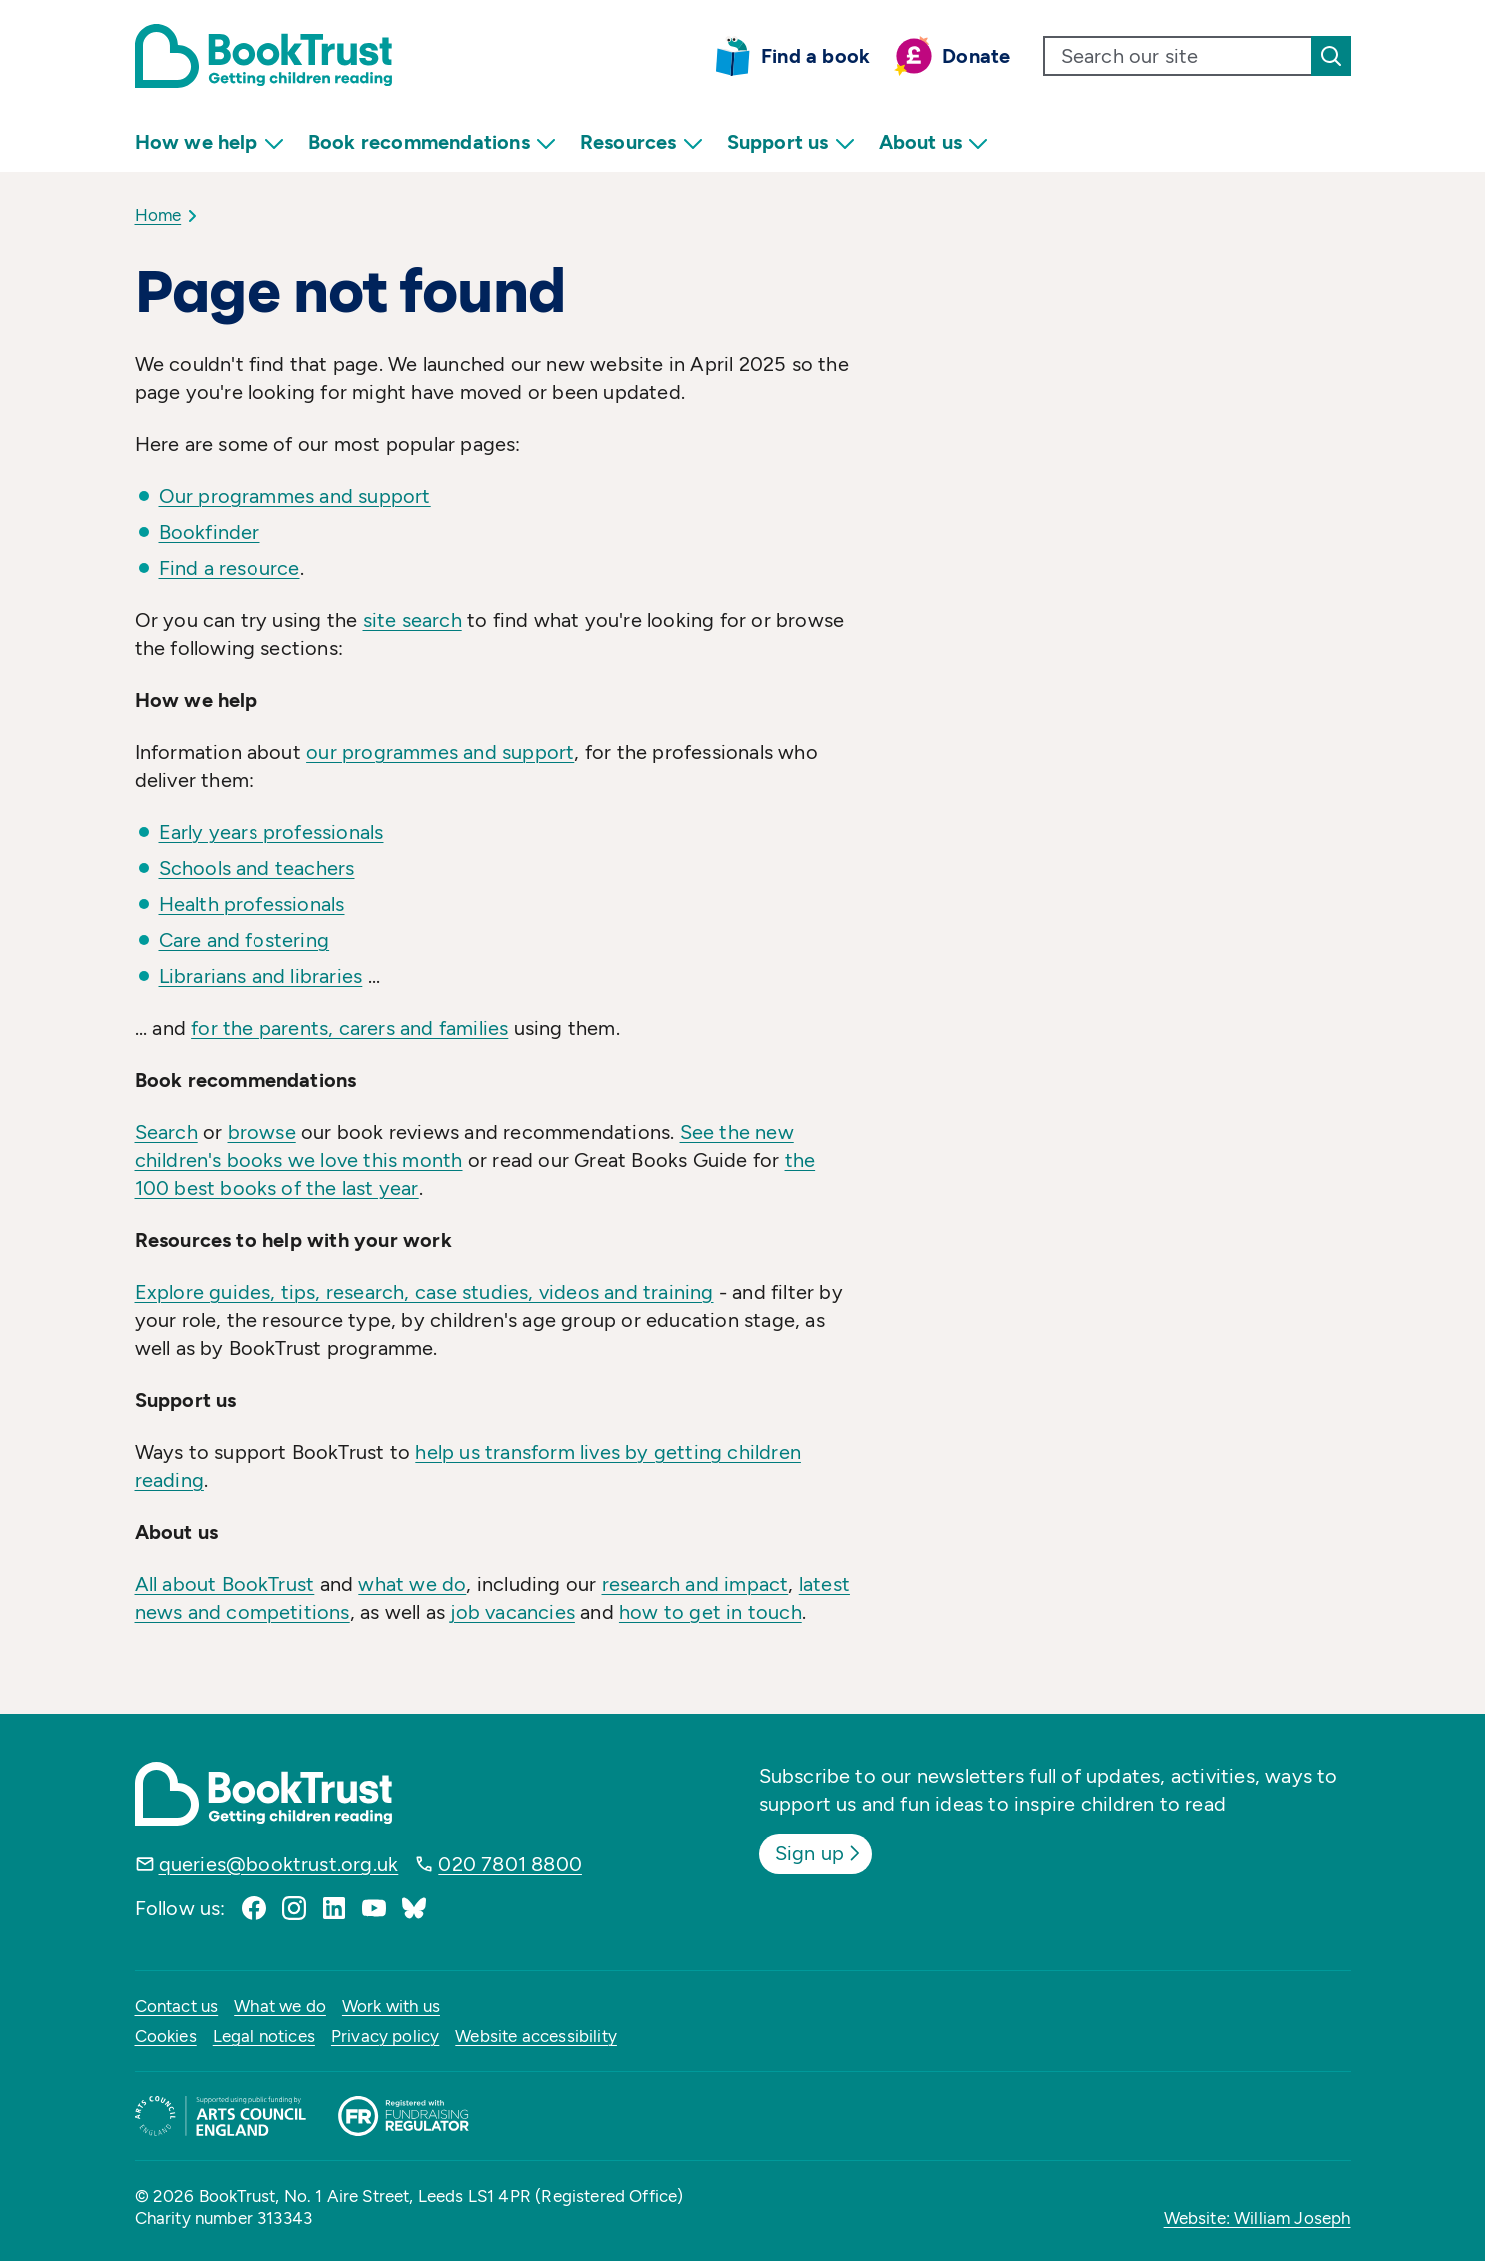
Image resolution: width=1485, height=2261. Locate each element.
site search (412, 620)
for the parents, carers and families (349, 1028)
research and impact (695, 1584)
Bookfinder (209, 532)
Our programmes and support (295, 496)
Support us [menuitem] (791, 142)
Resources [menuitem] (641, 142)
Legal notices (264, 2036)
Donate (976, 56)
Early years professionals (271, 832)
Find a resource (229, 568)
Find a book (815, 56)
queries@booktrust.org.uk (279, 1864)
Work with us (391, 2006)
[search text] (1178, 56)
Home (158, 215)
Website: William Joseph (1257, 2218)
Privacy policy (385, 2036)
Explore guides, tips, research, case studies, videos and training (424, 1292)
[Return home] (263, 56)
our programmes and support (440, 752)
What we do (280, 2006)
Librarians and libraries (261, 976)
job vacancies (512, 1612)
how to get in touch (710, 1612)
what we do (412, 1584)
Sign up (819, 1853)
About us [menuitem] (934, 142)
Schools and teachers (257, 868)
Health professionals (252, 904)
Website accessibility (536, 2036)
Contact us (177, 2006)
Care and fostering (244, 940)
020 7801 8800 (510, 1864)
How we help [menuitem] (209, 142)
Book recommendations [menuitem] (432, 142)
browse (262, 1132)
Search (166, 1132)
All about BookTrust (225, 1584)
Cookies (166, 2036)
